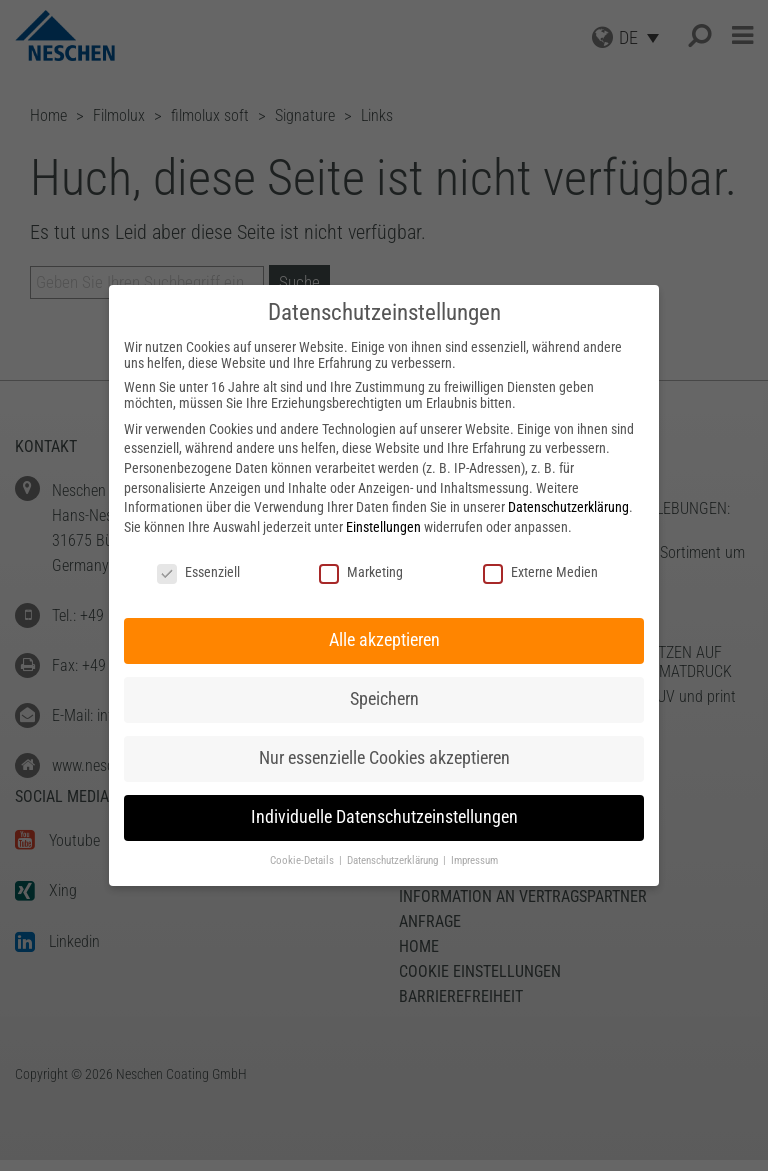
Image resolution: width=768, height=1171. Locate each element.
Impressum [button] (474, 860)
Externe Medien (540, 572)
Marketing (361, 572)
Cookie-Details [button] (303, 860)
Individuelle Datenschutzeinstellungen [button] (384, 817)
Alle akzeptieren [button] (384, 640)
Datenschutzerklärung (568, 507)
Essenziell (198, 572)
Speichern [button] (384, 699)
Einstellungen (383, 527)
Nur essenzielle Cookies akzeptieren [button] (384, 758)
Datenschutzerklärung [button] (394, 860)
